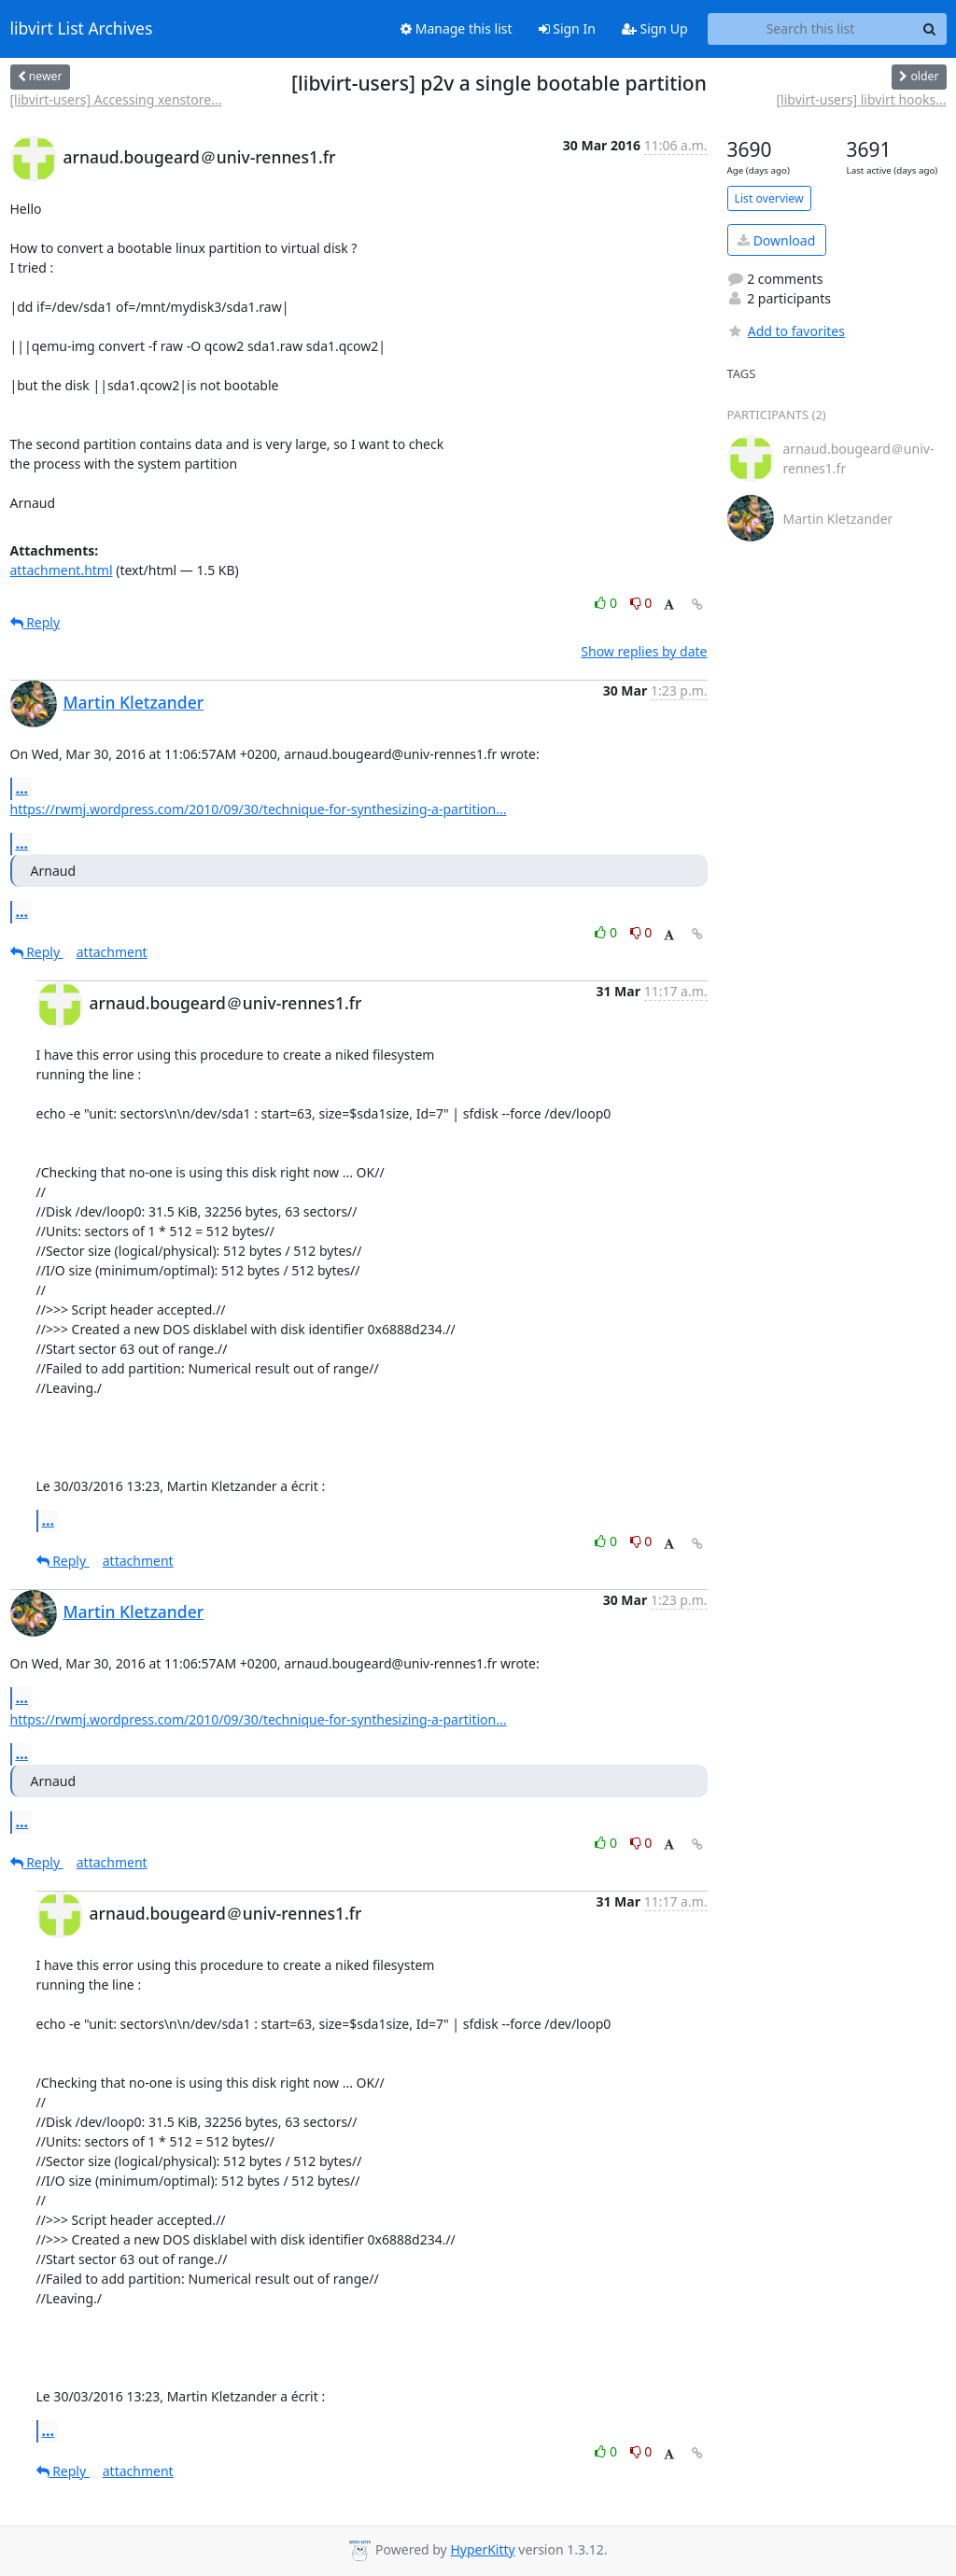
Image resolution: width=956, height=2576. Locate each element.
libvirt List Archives (81, 29)
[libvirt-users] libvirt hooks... (862, 99)
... (22, 788)
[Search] (930, 29)
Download (776, 240)
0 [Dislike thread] (641, 603)
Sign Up (655, 28)
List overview (769, 198)
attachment (112, 952)
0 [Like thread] (607, 603)
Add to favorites (786, 331)
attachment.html (61, 570)
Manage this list (457, 28)
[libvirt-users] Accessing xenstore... (116, 99)
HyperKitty (482, 2549)
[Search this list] (811, 29)
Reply (35, 622)
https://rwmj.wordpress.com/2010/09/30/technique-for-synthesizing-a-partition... (258, 809)
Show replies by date (644, 651)
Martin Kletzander (133, 702)
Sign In (567, 28)
